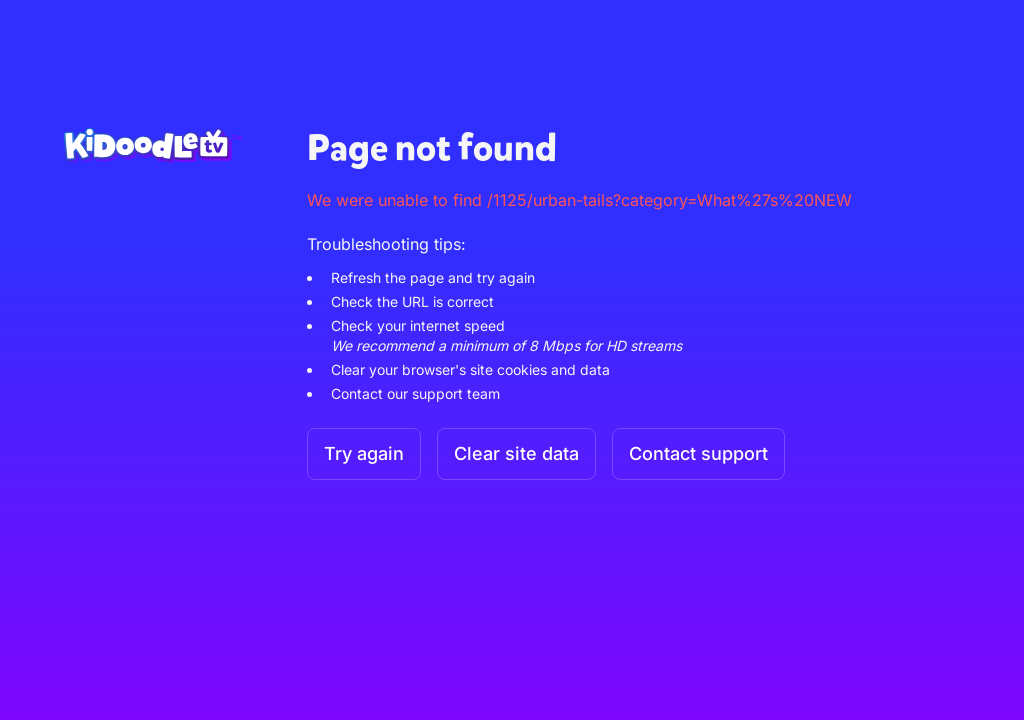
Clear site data (516, 453)
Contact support (698, 453)
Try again (364, 453)
